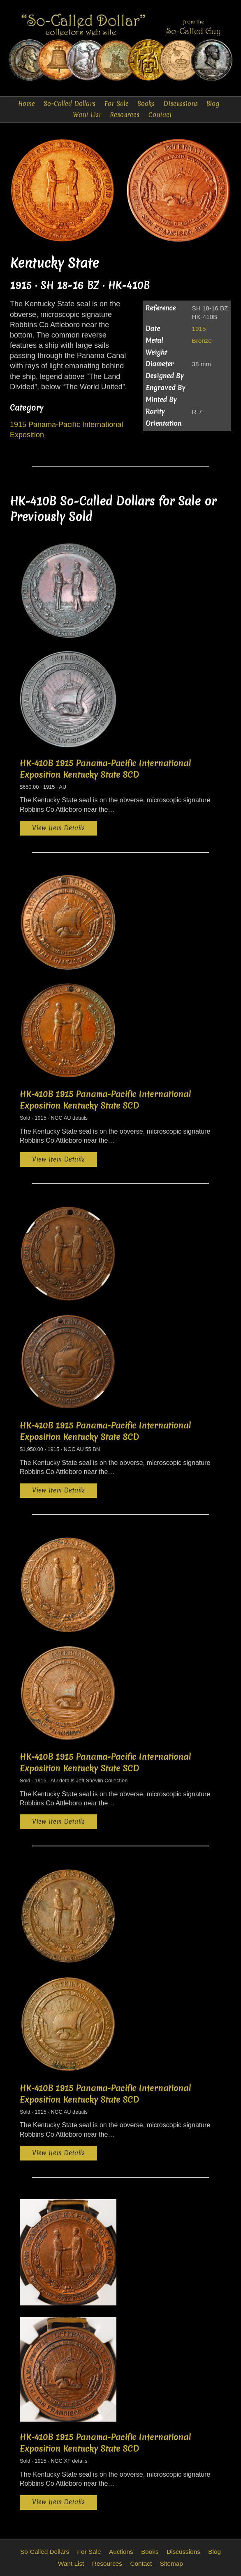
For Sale (116, 103)
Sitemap (171, 2563)
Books (146, 103)
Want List (87, 114)
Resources (124, 114)
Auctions (121, 2551)
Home (26, 103)
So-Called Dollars (69, 103)
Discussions (180, 103)
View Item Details (58, 828)
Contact (160, 114)
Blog (212, 103)
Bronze (202, 340)
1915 (199, 328)
